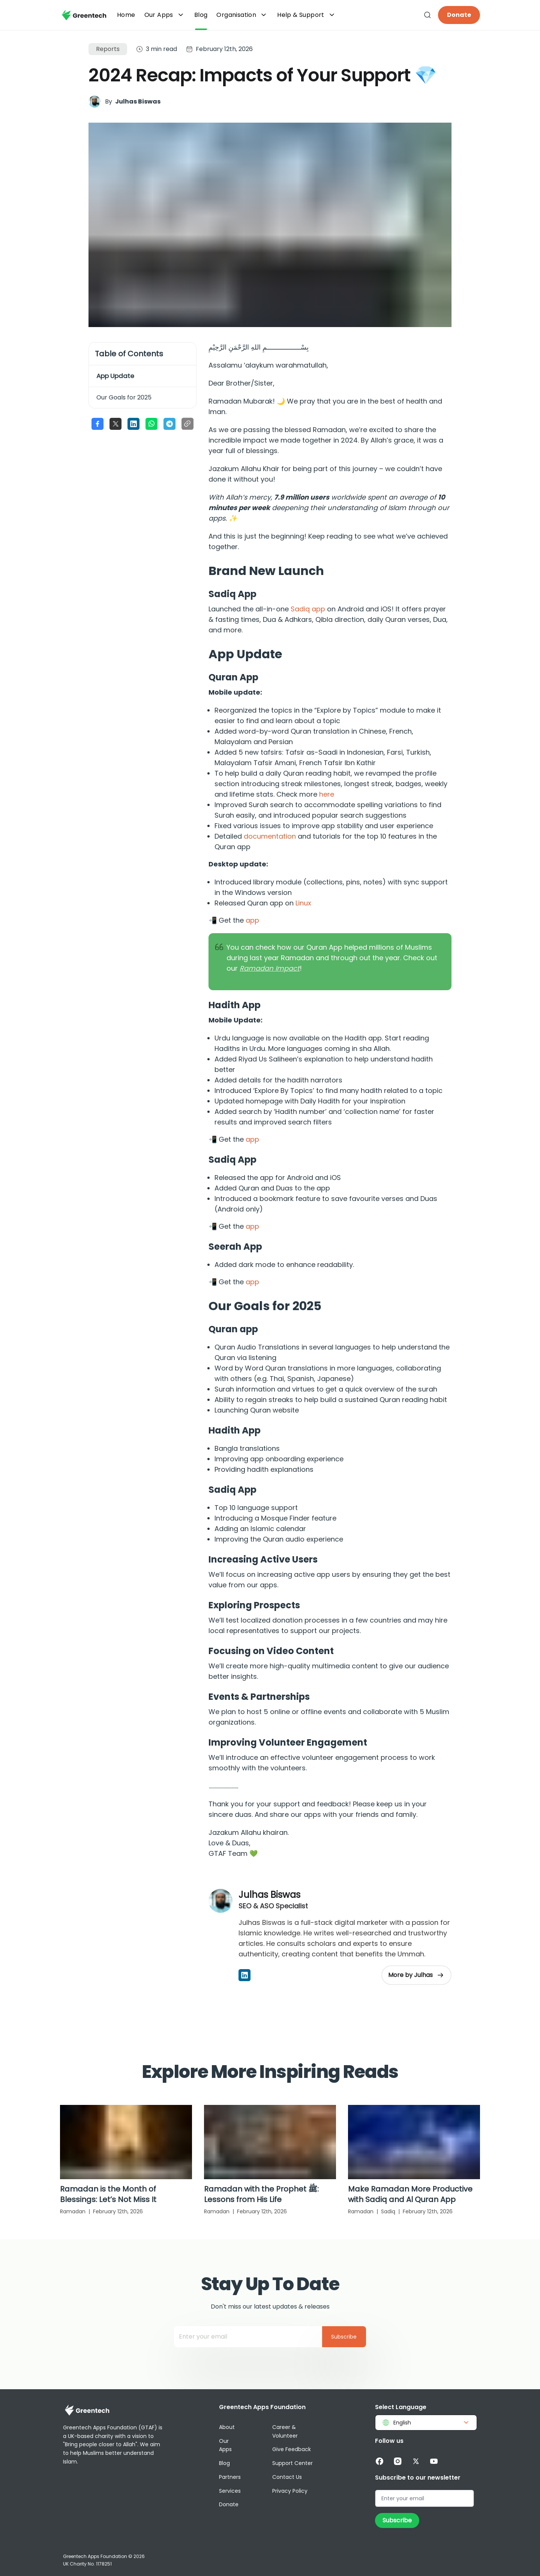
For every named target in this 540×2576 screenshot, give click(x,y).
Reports (108, 49)
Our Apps (164, 15)
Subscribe (344, 2336)
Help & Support (306, 15)
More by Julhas (416, 1975)
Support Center (292, 2463)
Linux (303, 903)
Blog (224, 2463)
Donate (459, 15)
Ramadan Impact (270, 968)
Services (230, 2491)
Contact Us (287, 2477)
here (326, 794)
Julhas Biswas (137, 101)
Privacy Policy (290, 2491)
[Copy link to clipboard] (188, 423)
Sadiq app (308, 609)
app (252, 920)
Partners (230, 2477)
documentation (270, 836)
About (227, 2427)
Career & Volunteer (285, 2431)
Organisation (242, 15)
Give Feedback (291, 2449)
